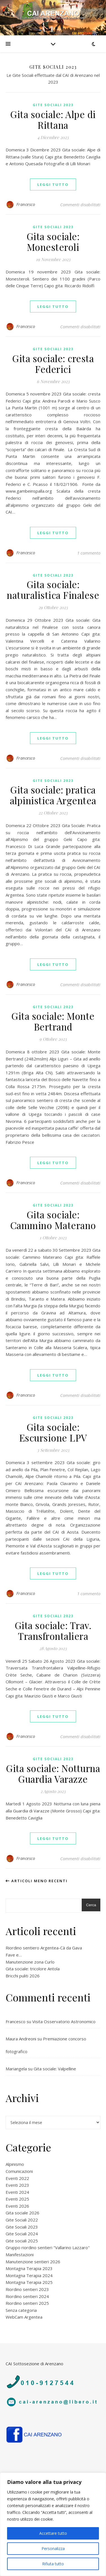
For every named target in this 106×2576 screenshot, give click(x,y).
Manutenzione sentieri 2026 (33, 2261)
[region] (53, 2524)
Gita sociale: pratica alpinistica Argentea (53, 795)
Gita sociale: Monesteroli (53, 241)
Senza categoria (21, 2310)
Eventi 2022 (17, 2178)
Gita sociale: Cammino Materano (53, 1219)
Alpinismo (15, 2164)
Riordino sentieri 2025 (27, 2303)
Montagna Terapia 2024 (29, 2275)
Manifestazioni (20, 2254)
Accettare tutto (53, 2533)
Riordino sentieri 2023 (27, 2289)
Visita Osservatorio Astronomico (64, 2021)
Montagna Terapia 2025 (29, 2282)
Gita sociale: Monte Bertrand (53, 1021)
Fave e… (14, 1955)
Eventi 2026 (17, 2206)
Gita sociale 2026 (22, 2213)
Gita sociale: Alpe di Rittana (53, 119)
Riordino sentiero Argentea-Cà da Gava (44, 1948)
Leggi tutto (53, 184)
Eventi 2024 (17, 2192)
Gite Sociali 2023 (53, 105)
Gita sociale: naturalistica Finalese (53, 589)
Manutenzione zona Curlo (30, 1962)
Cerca (91, 1905)
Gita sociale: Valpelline (55, 2068)
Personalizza (53, 2548)
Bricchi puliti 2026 (23, 1976)
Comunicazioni (19, 2171)
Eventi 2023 (17, 2185)
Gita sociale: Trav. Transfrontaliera (53, 1630)
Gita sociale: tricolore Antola (33, 1968)
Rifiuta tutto (53, 2563)
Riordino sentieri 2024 (27, 2296)
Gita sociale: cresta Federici (53, 363)
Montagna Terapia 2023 (29, 2268)
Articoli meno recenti (37, 1880)
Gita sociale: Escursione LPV (53, 1432)
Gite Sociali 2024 (22, 2233)
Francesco (25, 204)
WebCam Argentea (24, 2317)
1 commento (88, 553)
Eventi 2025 (17, 2199)
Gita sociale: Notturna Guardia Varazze (53, 1773)
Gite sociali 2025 (22, 2241)
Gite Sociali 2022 (22, 2220)
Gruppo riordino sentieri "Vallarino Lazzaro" (48, 2247)
